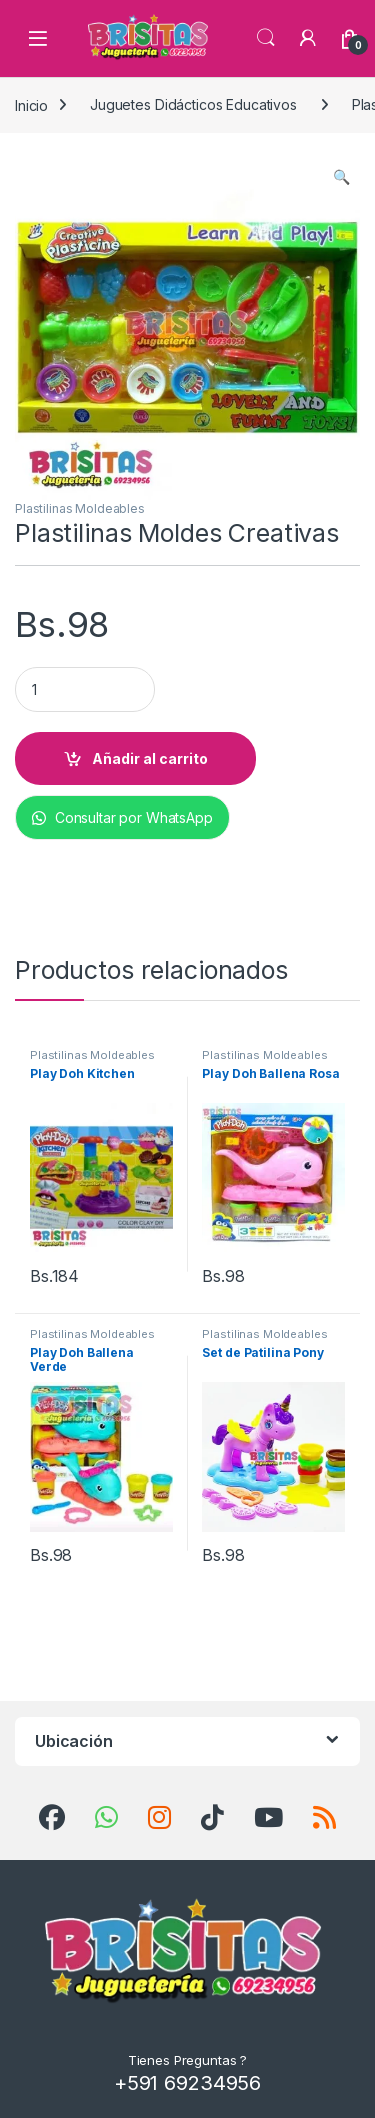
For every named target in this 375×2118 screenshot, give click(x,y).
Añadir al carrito (150, 758)
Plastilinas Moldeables (80, 508)
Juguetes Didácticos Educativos (193, 104)
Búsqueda (266, 38)
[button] (341, 177)
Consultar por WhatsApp (122, 817)
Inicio (31, 104)
